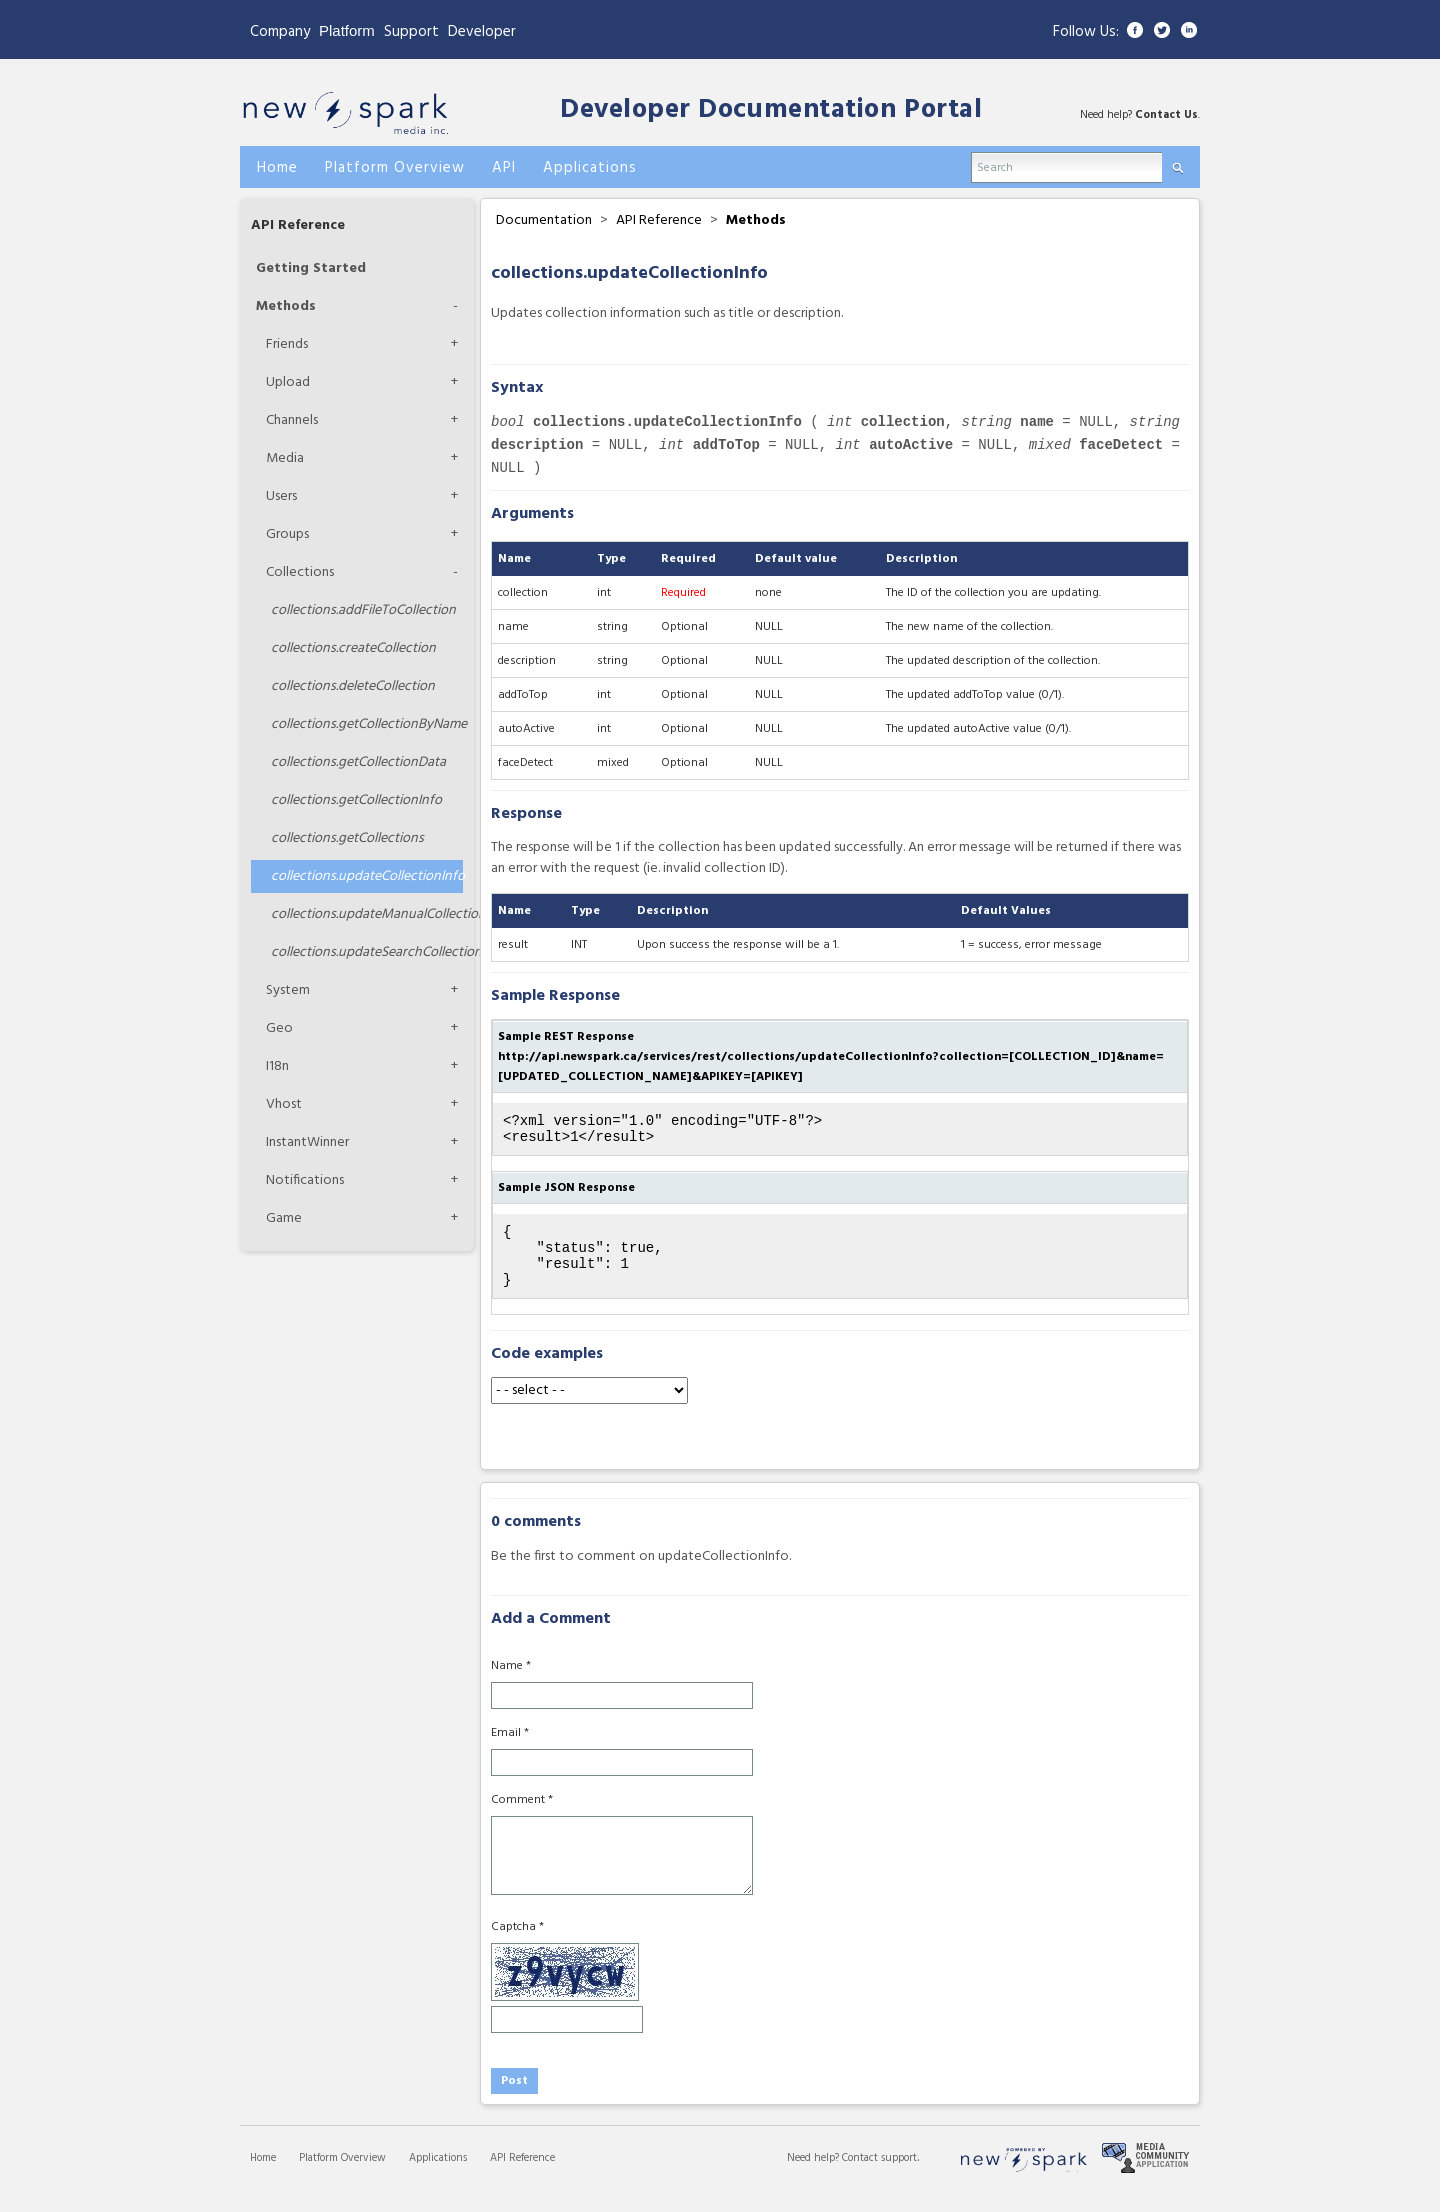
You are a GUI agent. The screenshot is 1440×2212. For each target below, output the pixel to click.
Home (263, 2176)
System (288, 990)
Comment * (522, 1818)
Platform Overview (342, 2176)
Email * (510, 1751)
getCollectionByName (367, 724)
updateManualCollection (367, 914)
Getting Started (311, 268)
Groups (287, 534)
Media (285, 458)
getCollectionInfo (356, 800)
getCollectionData (358, 762)
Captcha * (517, 1945)
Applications (438, 2176)
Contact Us (1166, 115)
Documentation (544, 220)
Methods (286, 306)
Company (280, 32)
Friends (287, 344)
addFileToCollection (363, 610)
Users (281, 496)
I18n (277, 1066)
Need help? (814, 2176)
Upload (288, 382)
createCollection (353, 648)
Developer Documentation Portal (771, 110)
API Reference (298, 225)
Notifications (305, 1180)
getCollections (347, 838)
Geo (279, 1028)
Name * (511, 1684)
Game (284, 1218)
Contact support (879, 2176)
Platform (347, 30)
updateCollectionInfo (367, 876)
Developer (482, 32)
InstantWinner (307, 1142)
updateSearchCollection (367, 952)
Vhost (284, 1104)
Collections (300, 572)
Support (411, 32)
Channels (292, 420)
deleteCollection (353, 686)
